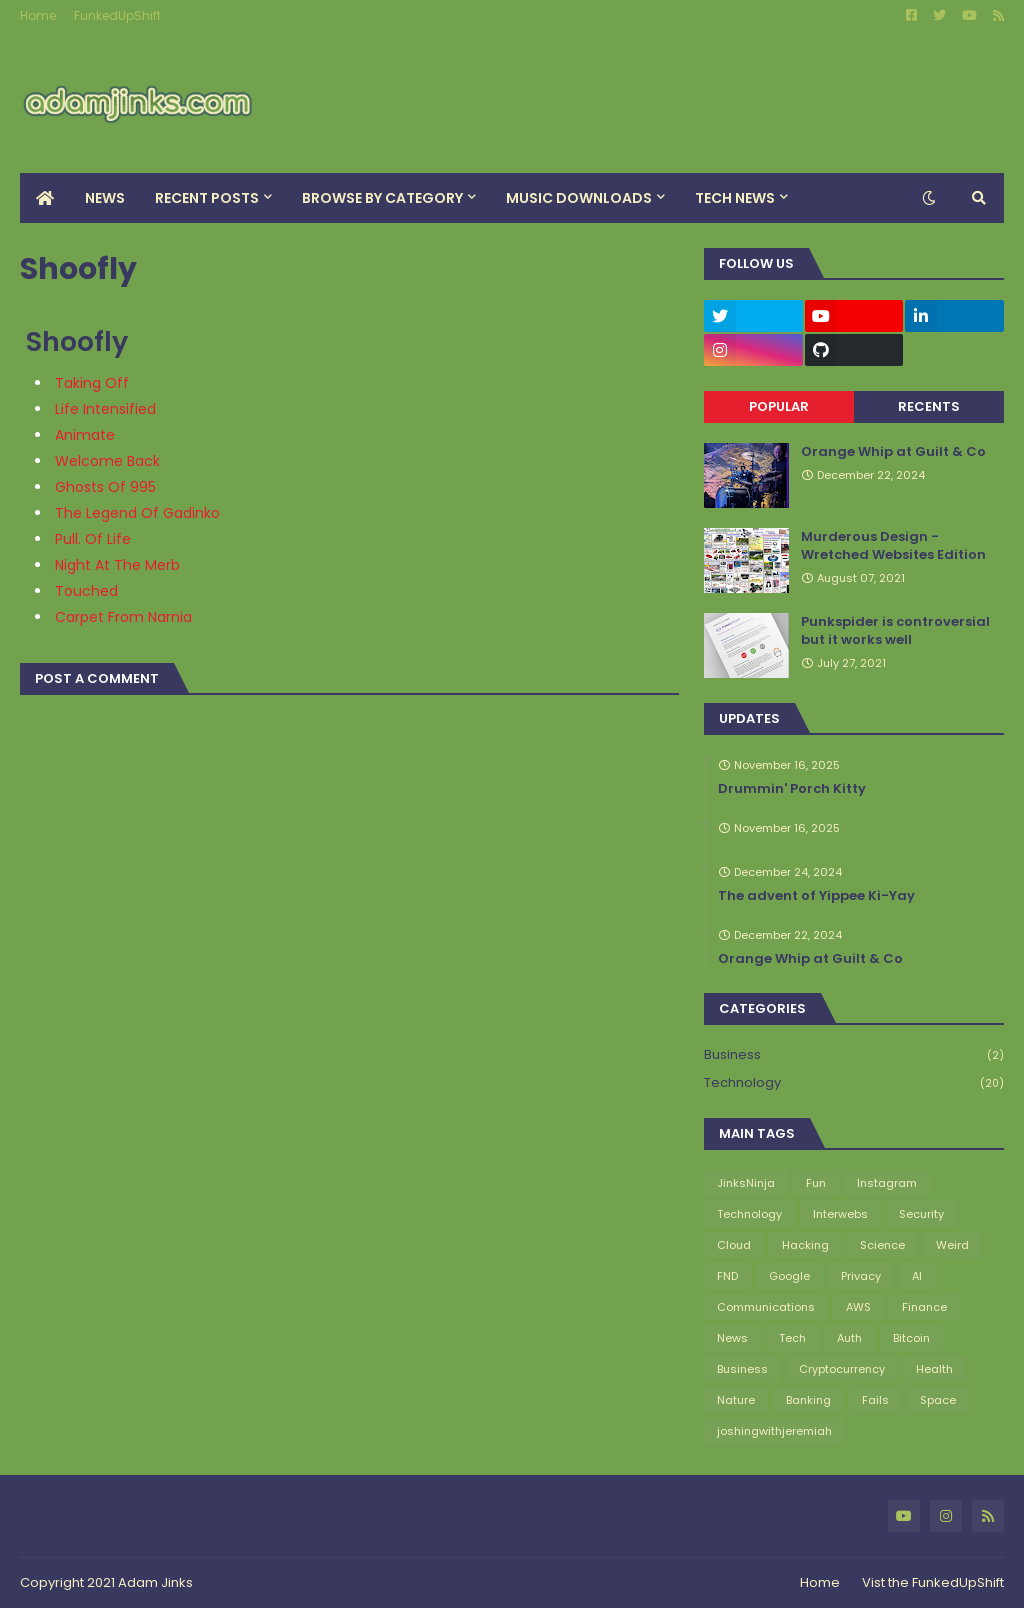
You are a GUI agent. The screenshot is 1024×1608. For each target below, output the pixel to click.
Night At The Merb (117, 565)
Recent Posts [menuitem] (207, 198)
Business (854, 1055)
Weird (952, 1245)
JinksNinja (746, 1183)
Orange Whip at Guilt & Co (893, 452)
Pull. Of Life (93, 539)
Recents (929, 406)
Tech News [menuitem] (735, 198)
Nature (736, 1400)
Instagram (887, 1183)
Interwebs (840, 1214)
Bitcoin (911, 1338)
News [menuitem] (105, 198)
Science (882, 1245)
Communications (766, 1307)
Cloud (734, 1245)
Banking (808, 1400)
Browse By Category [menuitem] (382, 198)
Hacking (805, 1245)
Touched (86, 591)
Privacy (861, 1276)
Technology (854, 1083)
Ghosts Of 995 (105, 487)
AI (917, 1276)
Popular (779, 406)
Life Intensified (105, 409)
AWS (858, 1307)
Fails (875, 1400)
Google (789, 1276)
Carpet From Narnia (123, 617)
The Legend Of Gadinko (137, 513)
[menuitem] (45, 198)
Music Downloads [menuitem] (579, 198)
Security (921, 1214)
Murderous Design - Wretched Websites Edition (893, 546)
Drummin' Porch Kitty (792, 789)
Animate (85, 435)
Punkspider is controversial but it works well (895, 631)
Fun (816, 1183)
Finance (924, 1307)
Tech (792, 1338)
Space (938, 1400)
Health (934, 1369)
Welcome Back (107, 461)
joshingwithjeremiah (774, 1431)
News (732, 1338)
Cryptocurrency (842, 1369)
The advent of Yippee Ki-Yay (816, 896)
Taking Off (92, 383)
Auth (849, 1338)
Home (38, 15)
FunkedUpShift (117, 15)
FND (727, 1276)
